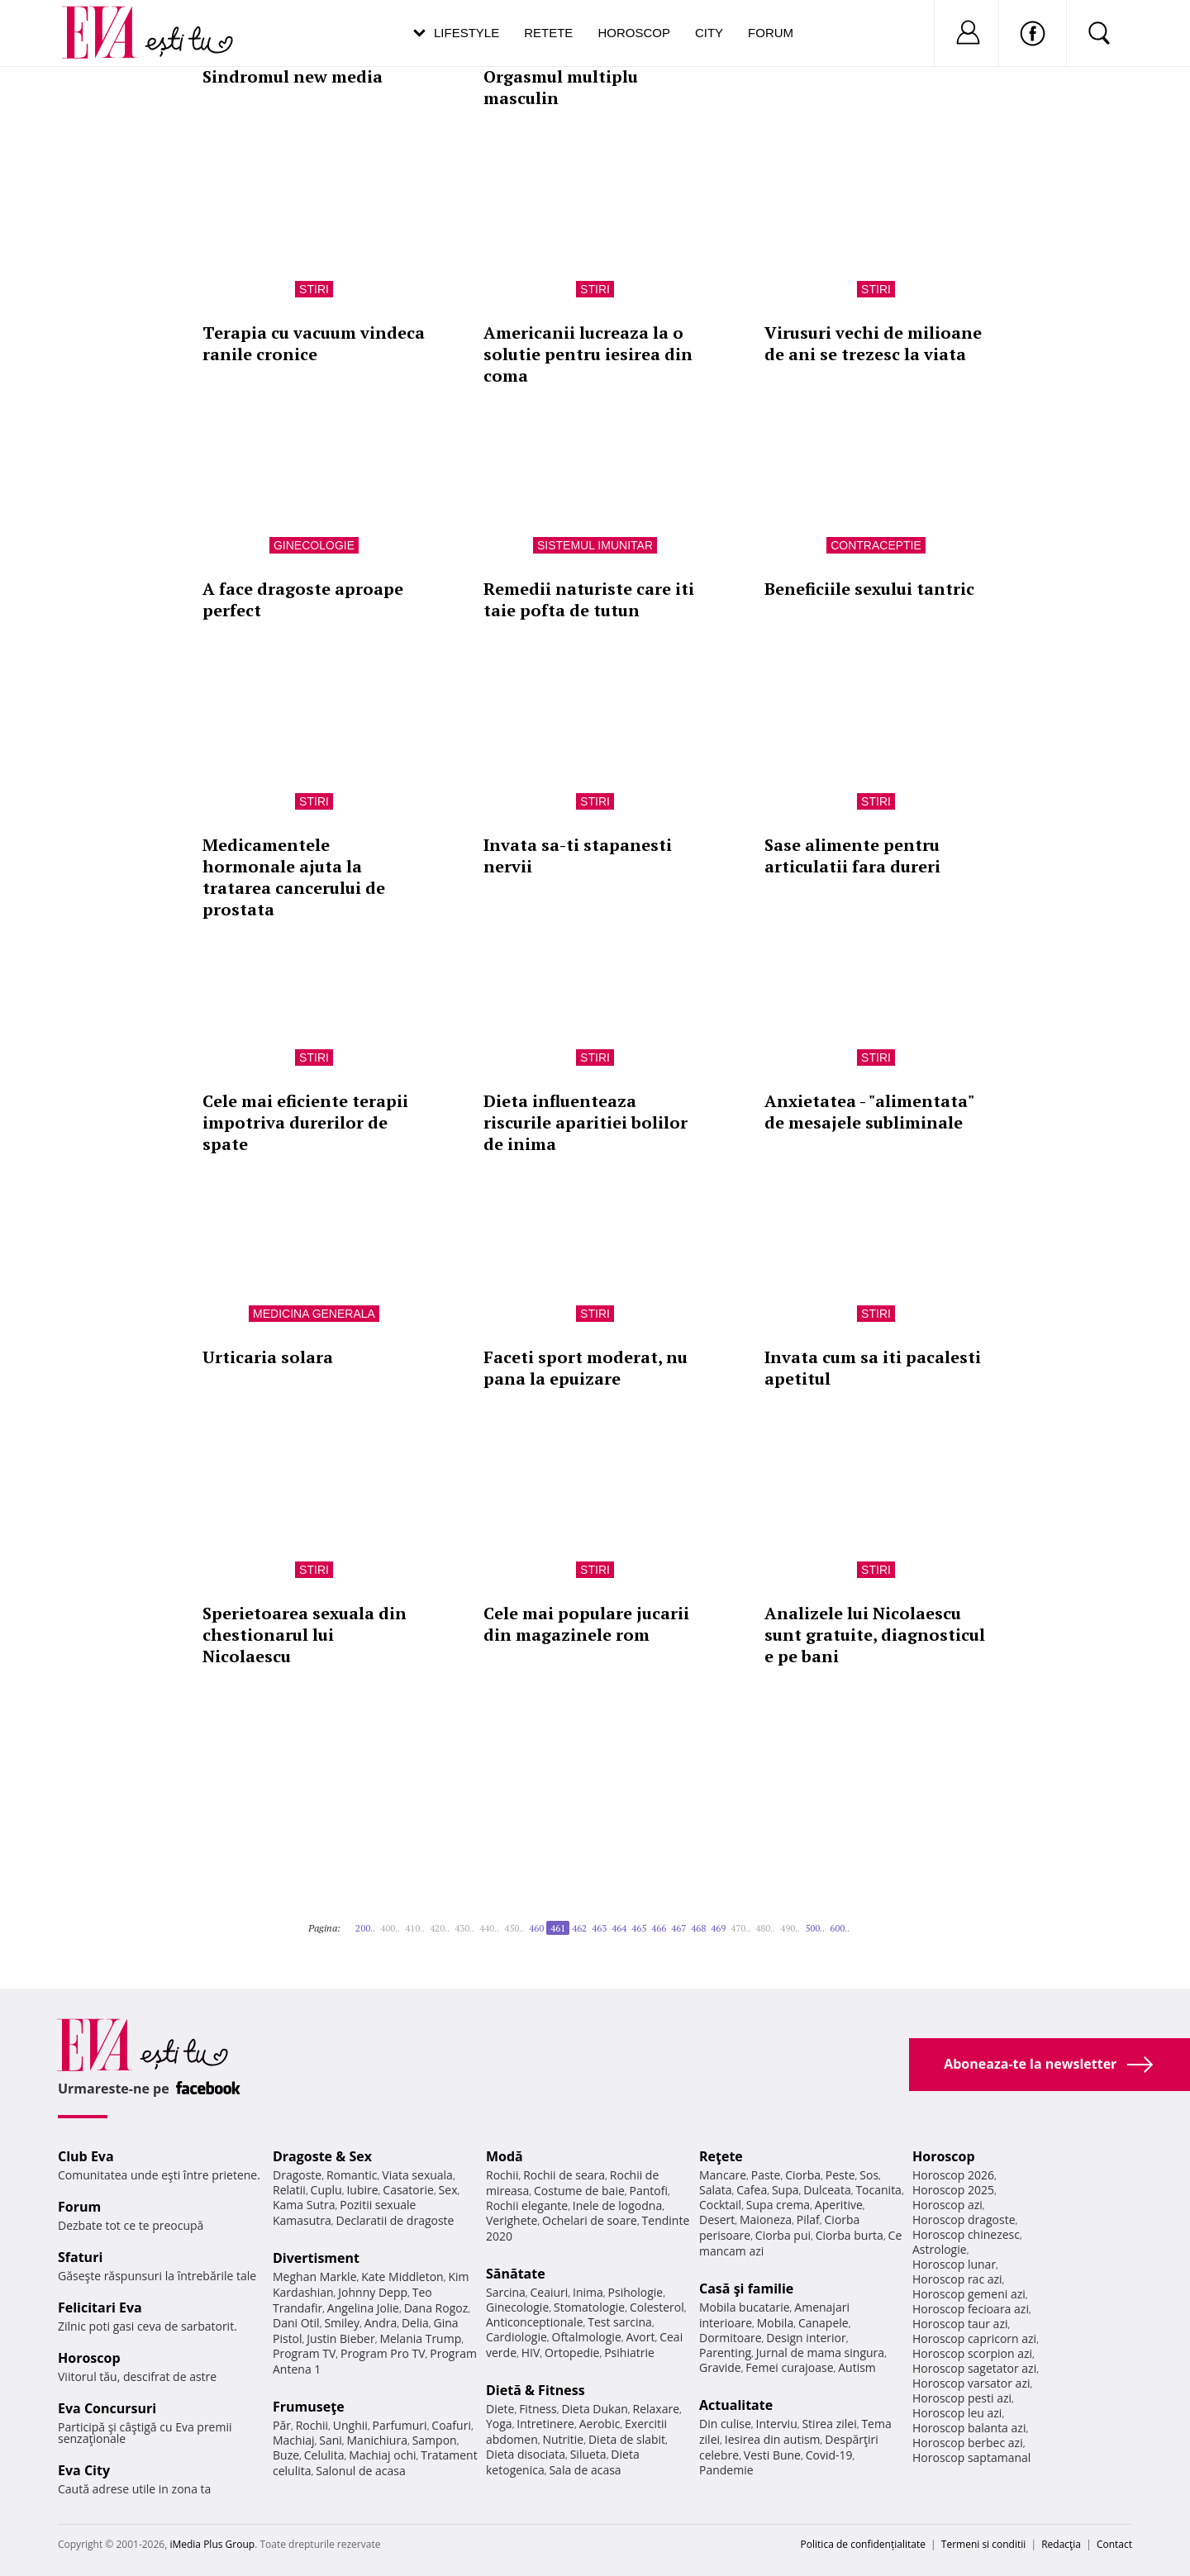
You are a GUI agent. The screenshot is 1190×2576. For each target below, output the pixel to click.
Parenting (725, 2352)
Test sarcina (620, 2322)
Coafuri (451, 2425)
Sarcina (506, 2292)
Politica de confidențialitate (863, 2544)
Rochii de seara (564, 2175)
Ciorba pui (783, 2235)
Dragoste (297, 2175)
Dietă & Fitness (535, 2390)
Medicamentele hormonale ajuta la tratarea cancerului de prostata (293, 877)
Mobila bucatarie (744, 2307)
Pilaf (808, 2219)
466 (658, 1928)
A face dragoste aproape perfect (302, 599)
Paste (766, 2175)
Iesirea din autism (773, 2439)
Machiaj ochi (382, 2455)
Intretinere (545, 2423)
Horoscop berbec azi (967, 2442)
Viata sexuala (417, 2175)
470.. (740, 1928)
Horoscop (633, 33)
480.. (765, 1928)
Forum (770, 33)
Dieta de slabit (626, 2439)
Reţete (721, 2156)
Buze (286, 2455)
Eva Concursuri (107, 2408)
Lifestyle (466, 33)
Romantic (352, 2175)
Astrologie (939, 2249)
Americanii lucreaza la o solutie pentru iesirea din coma (588, 354)
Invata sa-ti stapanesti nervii (577, 855)
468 (698, 1928)
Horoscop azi (947, 2204)
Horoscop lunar (954, 2264)
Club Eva (86, 2156)
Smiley (341, 2323)
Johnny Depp (372, 2292)
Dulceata (826, 2190)
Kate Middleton (402, 2276)
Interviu (776, 2423)
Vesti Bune (772, 2455)
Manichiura (377, 2440)
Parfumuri (400, 2425)
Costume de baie (579, 2190)
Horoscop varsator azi (971, 2383)
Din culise (725, 2423)
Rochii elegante (527, 2205)
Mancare (722, 2175)
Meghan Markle (315, 2276)
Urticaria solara (267, 1357)
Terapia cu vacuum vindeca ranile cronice (313, 343)
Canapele (823, 2323)
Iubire (362, 2190)
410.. (415, 1928)
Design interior (805, 2337)
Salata (715, 2190)
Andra (380, 2323)
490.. (790, 1928)
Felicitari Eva (100, 2307)
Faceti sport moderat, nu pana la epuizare (585, 1368)
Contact (1114, 2544)
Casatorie (408, 2190)
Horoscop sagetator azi (974, 2368)
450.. (514, 1928)
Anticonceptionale (534, 2322)
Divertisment (316, 2258)
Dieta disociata (525, 2454)
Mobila (775, 2323)
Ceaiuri (550, 2292)
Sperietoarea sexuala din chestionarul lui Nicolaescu (304, 1634)
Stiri (314, 289)
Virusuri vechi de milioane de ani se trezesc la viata (873, 343)
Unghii (350, 2425)
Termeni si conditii (983, 2544)
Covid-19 (829, 2455)
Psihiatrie (629, 2352)
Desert (717, 2219)
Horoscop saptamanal (971, 2457)
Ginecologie (314, 545)
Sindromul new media (292, 76)
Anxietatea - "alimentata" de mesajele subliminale (868, 1112)
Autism (857, 2367)
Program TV (304, 2353)
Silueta (588, 2454)
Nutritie (562, 2439)
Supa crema (778, 2204)
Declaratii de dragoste (395, 2220)
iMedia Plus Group (212, 2544)
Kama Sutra (304, 2204)
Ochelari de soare (589, 2220)
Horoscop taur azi (959, 2323)
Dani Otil (296, 2323)
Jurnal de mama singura (820, 2352)
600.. (840, 1928)
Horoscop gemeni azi (969, 2294)
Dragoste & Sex (322, 2156)
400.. (390, 1928)
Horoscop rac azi (957, 2279)
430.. (464, 1928)
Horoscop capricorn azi (974, 2338)
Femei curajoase (789, 2367)
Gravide (720, 2367)
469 (718, 1928)
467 (678, 1928)
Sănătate (515, 2274)
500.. (815, 1928)
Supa (785, 2190)
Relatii (289, 2190)
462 (579, 1928)
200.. (365, 1928)
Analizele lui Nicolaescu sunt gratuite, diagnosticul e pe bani (874, 1634)
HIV (530, 2352)
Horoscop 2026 (953, 2175)
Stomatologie (589, 2307)
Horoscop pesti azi (961, 2398)
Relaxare (656, 2409)
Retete (548, 33)
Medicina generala (314, 1313)
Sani (330, 2440)
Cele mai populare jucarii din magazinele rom (586, 1624)
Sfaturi (80, 2257)
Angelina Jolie (363, 2308)
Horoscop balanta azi (969, 2428)
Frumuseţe (309, 2407)
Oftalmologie (586, 2337)
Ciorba (803, 2175)
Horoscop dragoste (964, 2219)
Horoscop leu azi (957, 2413)
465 (638, 1928)
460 (536, 1928)
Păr (282, 2425)
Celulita (324, 2455)
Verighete (511, 2220)
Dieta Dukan (594, 2409)
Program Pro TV (383, 2353)
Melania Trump (420, 2338)
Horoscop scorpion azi (972, 2353)
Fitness (538, 2409)
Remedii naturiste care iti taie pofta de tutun (588, 599)
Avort (640, 2337)
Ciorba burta (849, 2235)
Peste (840, 2175)
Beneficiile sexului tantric (869, 588)
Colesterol (657, 2307)
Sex (448, 2190)
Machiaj (294, 2440)
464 (619, 1928)
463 (599, 1928)
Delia (415, 2323)
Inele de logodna (617, 2205)
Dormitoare (730, 2337)
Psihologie (636, 2292)
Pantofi (649, 2190)
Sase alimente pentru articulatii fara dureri (852, 855)
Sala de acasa (585, 2470)
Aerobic (600, 2423)
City (709, 33)
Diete (500, 2409)
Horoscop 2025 (953, 2190)
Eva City (84, 2470)
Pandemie (726, 2470)
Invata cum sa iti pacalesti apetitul (872, 1368)
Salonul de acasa (361, 2471)
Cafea (751, 2190)
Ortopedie (572, 2352)
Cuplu (326, 2190)
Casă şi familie (746, 2288)
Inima (588, 2292)
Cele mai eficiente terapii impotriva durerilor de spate (305, 1122)
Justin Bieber (340, 2338)
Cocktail (720, 2204)
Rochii (312, 2425)
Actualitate (736, 2405)
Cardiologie (516, 2337)
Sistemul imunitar (595, 545)
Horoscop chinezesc (966, 2234)
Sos (868, 2175)
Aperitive (839, 2204)
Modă (504, 2156)
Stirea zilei (829, 2423)
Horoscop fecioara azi (970, 2309)
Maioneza (766, 2219)
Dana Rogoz (436, 2308)
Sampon (434, 2440)
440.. (489, 1928)
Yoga (499, 2423)
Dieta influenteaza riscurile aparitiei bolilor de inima (585, 1122)
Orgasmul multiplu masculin (560, 87)
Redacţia (1061, 2544)
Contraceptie (876, 545)
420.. (440, 1928)
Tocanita (878, 2190)
